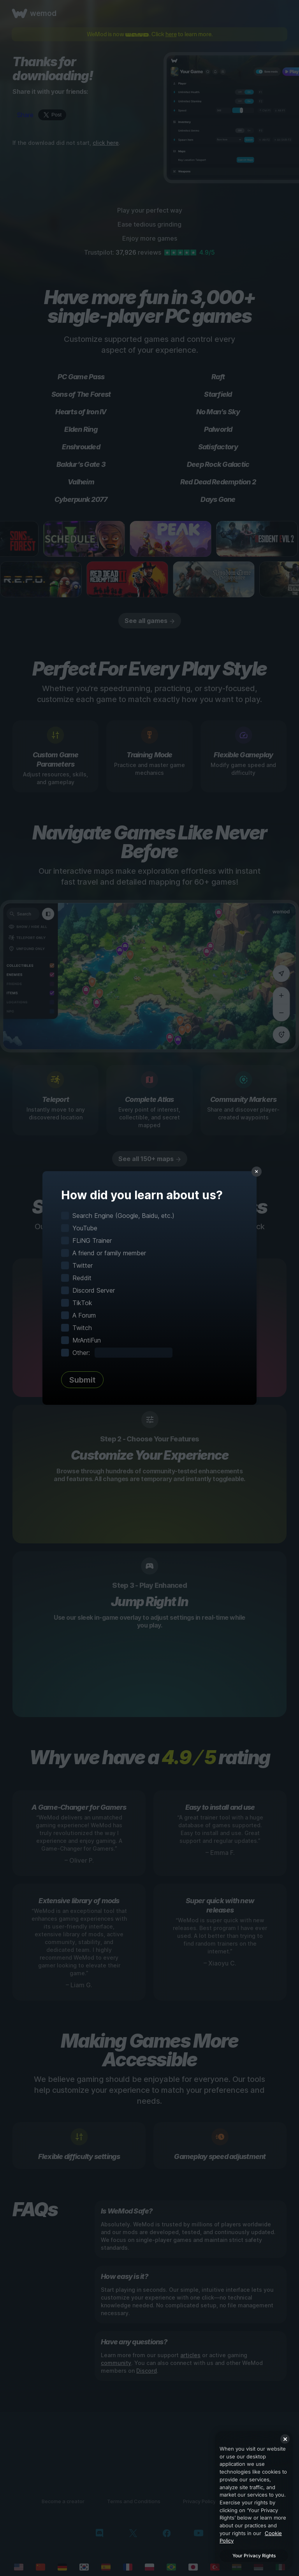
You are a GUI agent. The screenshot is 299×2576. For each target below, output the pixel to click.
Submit (82, 1380)
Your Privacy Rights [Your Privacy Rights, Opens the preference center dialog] (254, 2555)
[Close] (285, 2439)
